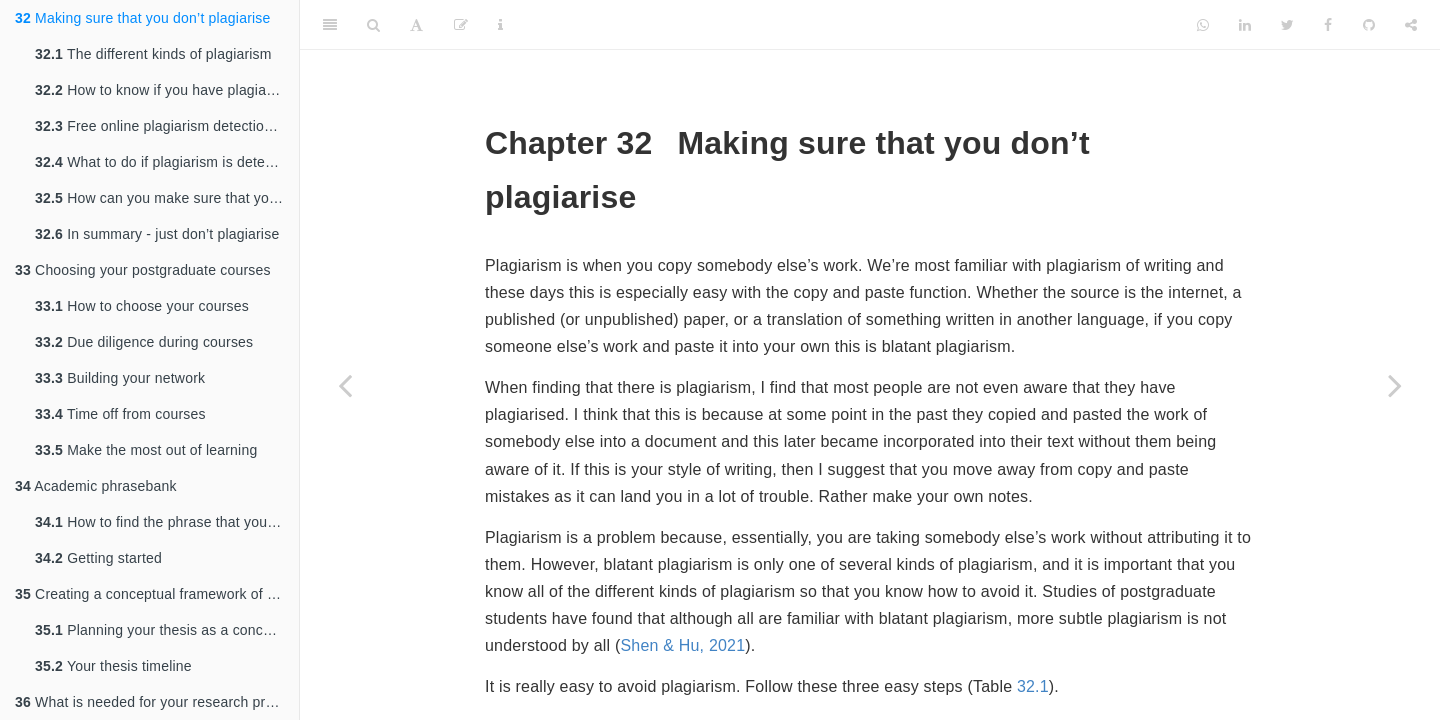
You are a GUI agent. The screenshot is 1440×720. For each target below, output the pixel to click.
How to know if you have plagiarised (166, 90)
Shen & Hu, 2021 (682, 645)
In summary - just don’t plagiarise (157, 234)
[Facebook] (1328, 25)
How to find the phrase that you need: (167, 522)
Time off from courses (120, 414)
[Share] (1411, 25)
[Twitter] (1287, 25)
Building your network (120, 378)
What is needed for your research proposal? (157, 702)
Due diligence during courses (144, 342)
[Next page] (1395, 385)
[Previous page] (345, 385)
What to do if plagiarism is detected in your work (167, 162)
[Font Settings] (416, 25)
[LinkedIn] (1245, 25)
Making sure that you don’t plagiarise (143, 18)
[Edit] (461, 25)
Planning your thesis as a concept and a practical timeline (167, 630)
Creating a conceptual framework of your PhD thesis (157, 594)
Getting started (98, 558)
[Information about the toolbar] (500, 25)
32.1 (1033, 686)
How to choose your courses (142, 306)
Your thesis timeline (113, 666)
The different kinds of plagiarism (153, 54)
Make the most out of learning (146, 450)
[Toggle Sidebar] (330, 25)
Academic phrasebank (96, 486)
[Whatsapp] (1203, 25)
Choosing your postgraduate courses (143, 270)
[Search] (373, 25)
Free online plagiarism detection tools (167, 126)
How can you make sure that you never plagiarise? (167, 198)
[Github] (1369, 25)
